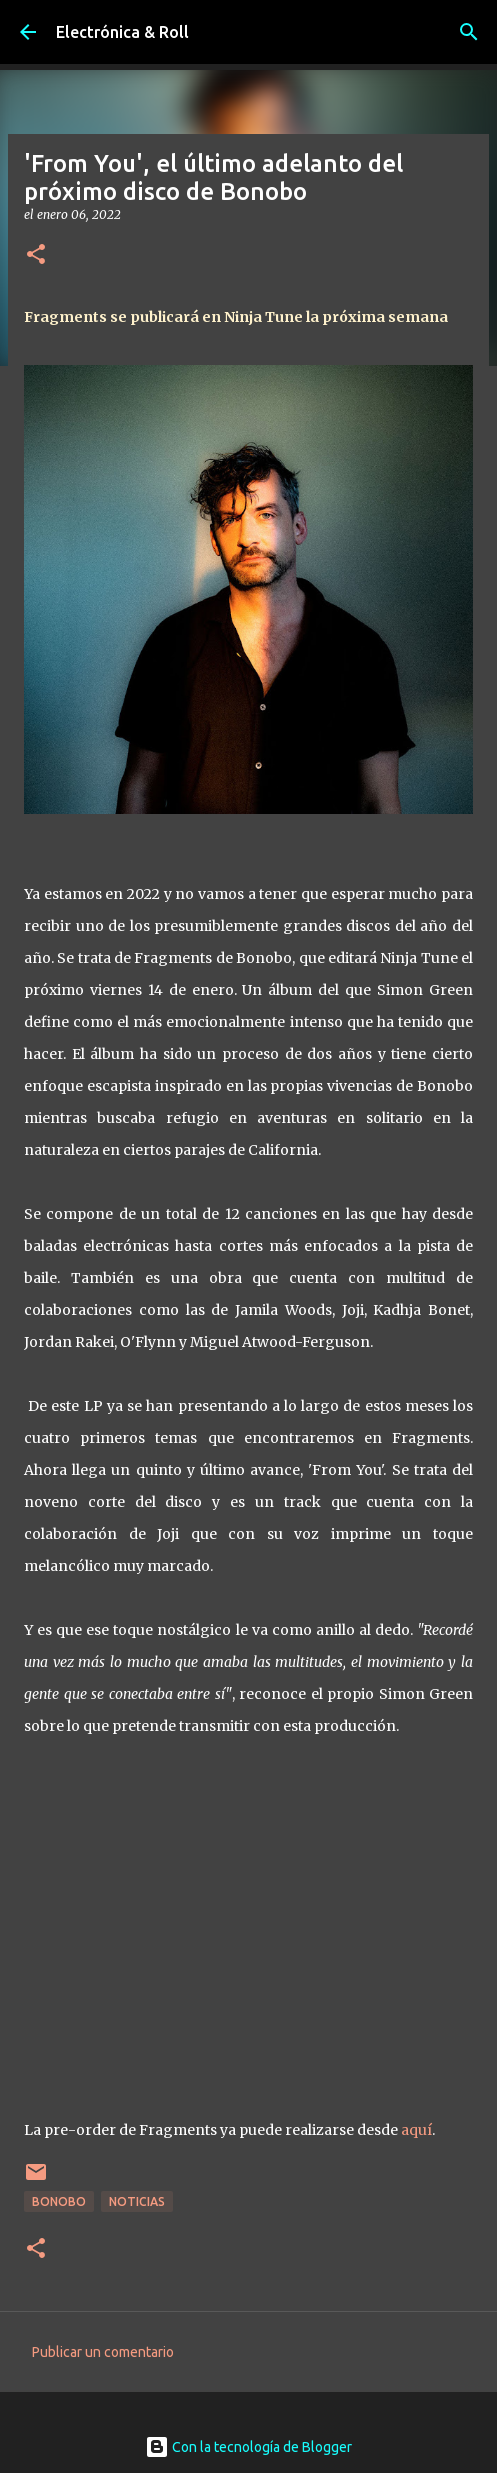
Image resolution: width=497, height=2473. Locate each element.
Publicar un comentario (103, 2352)
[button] (36, 255)
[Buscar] (469, 32)
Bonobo (59, 2201)
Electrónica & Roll (122, 32)
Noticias (137, 2201)
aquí (416, 2130)
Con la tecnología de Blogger (248, 2447)
